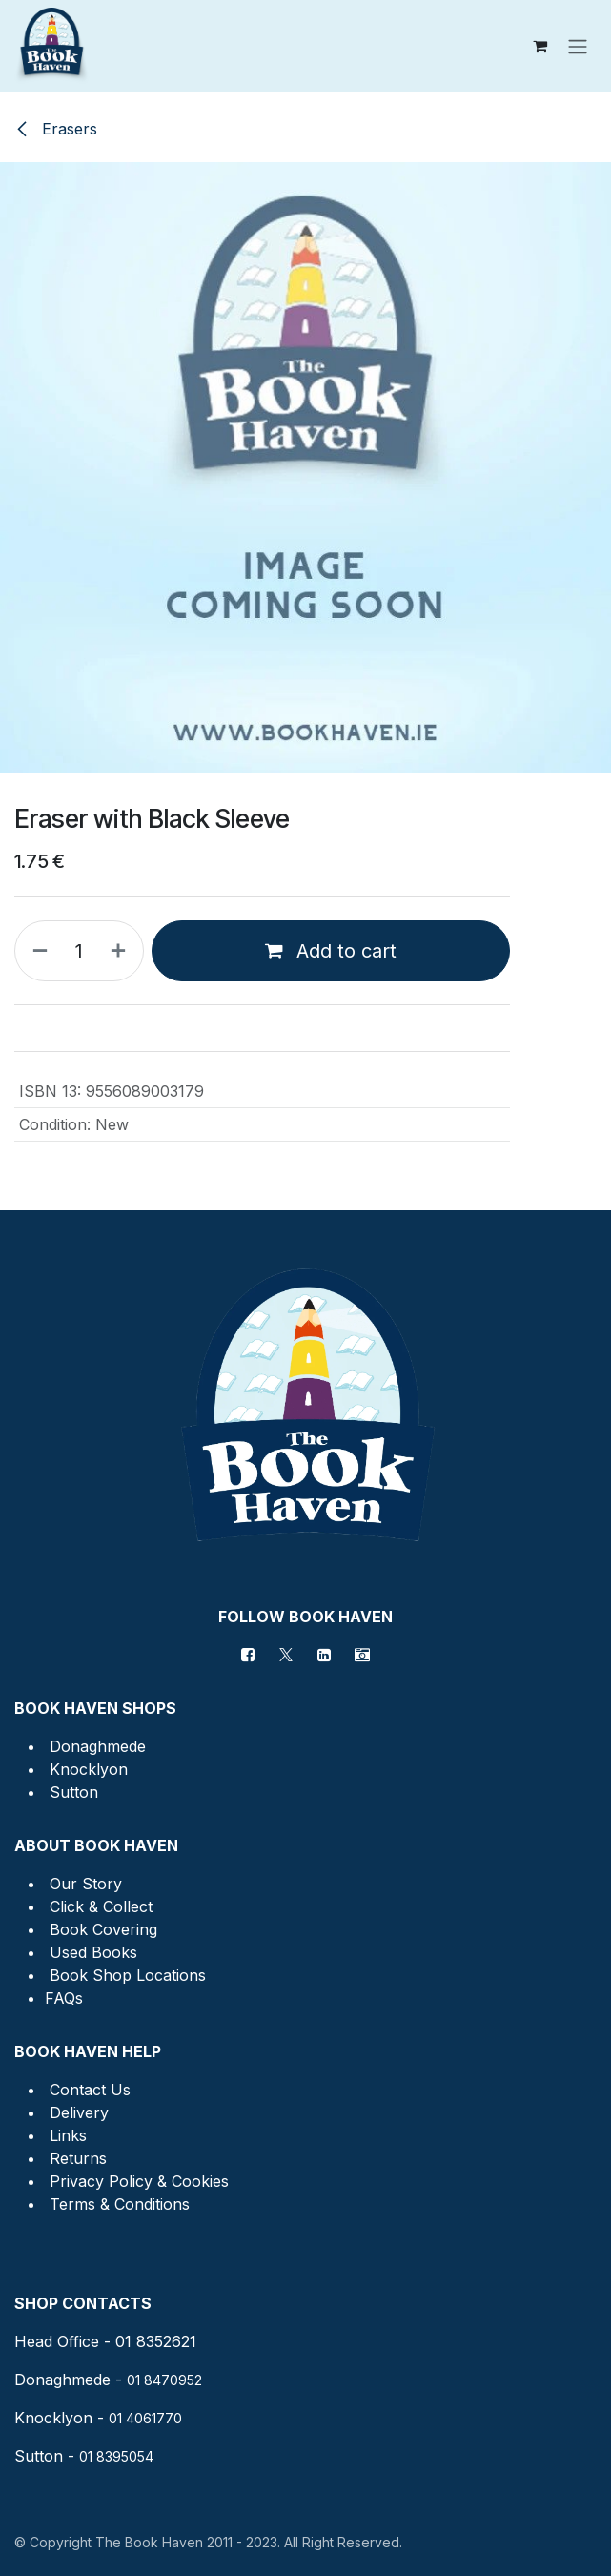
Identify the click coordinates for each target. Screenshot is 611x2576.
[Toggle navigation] (578, 46)
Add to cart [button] (331, 950)
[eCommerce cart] (539, 46)
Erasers (55, 128)
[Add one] (122, 950)
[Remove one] (36, 950)
